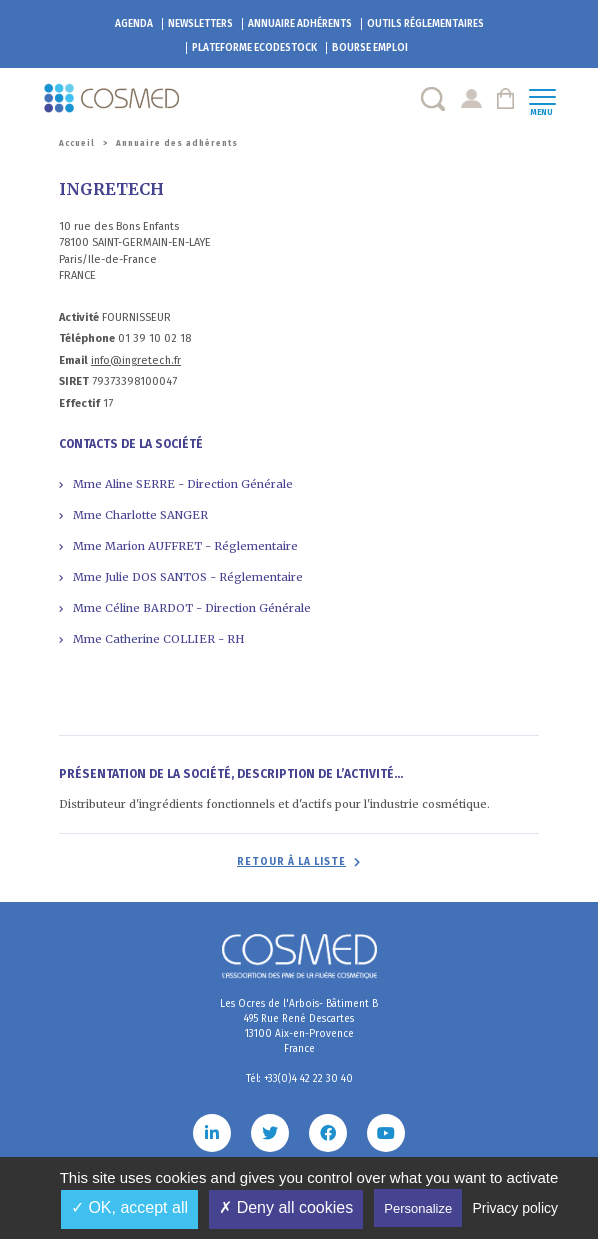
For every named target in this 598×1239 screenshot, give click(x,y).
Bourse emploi (370, 48)
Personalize (418, 1208)
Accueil (77, 143)
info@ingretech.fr (136, 360)
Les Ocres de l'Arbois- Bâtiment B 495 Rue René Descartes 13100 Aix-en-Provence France (299, 1026)
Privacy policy (515, 1208)
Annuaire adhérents (300, 24)
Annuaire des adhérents (177, 143)
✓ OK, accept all (129, 1207)
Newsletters (200, 24)
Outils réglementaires (425, 24)
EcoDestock (254, 48)
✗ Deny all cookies (286, 1207)
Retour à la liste (291, 862)
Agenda (134, 24)
